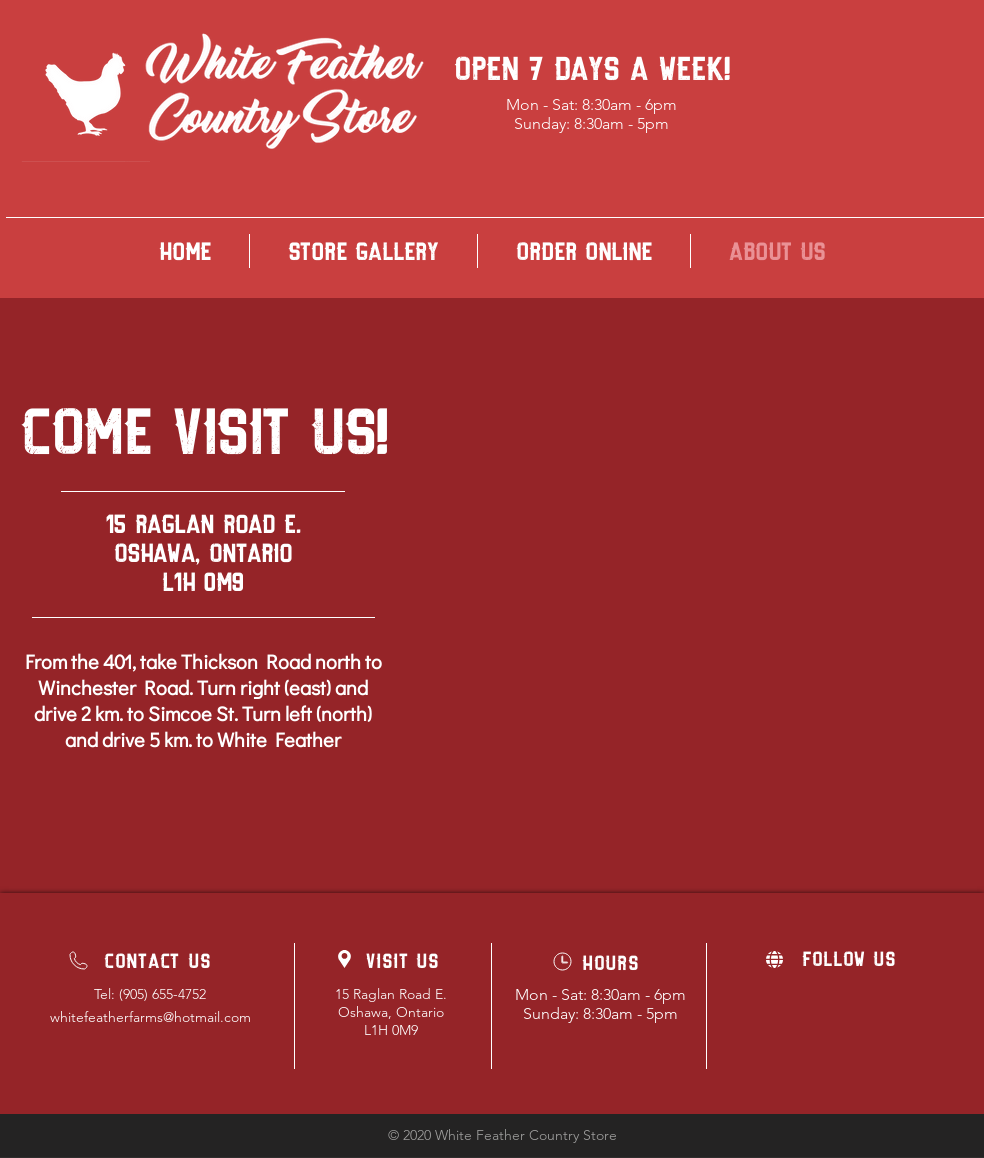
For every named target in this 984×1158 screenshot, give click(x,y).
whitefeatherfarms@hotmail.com (150, 1017)
